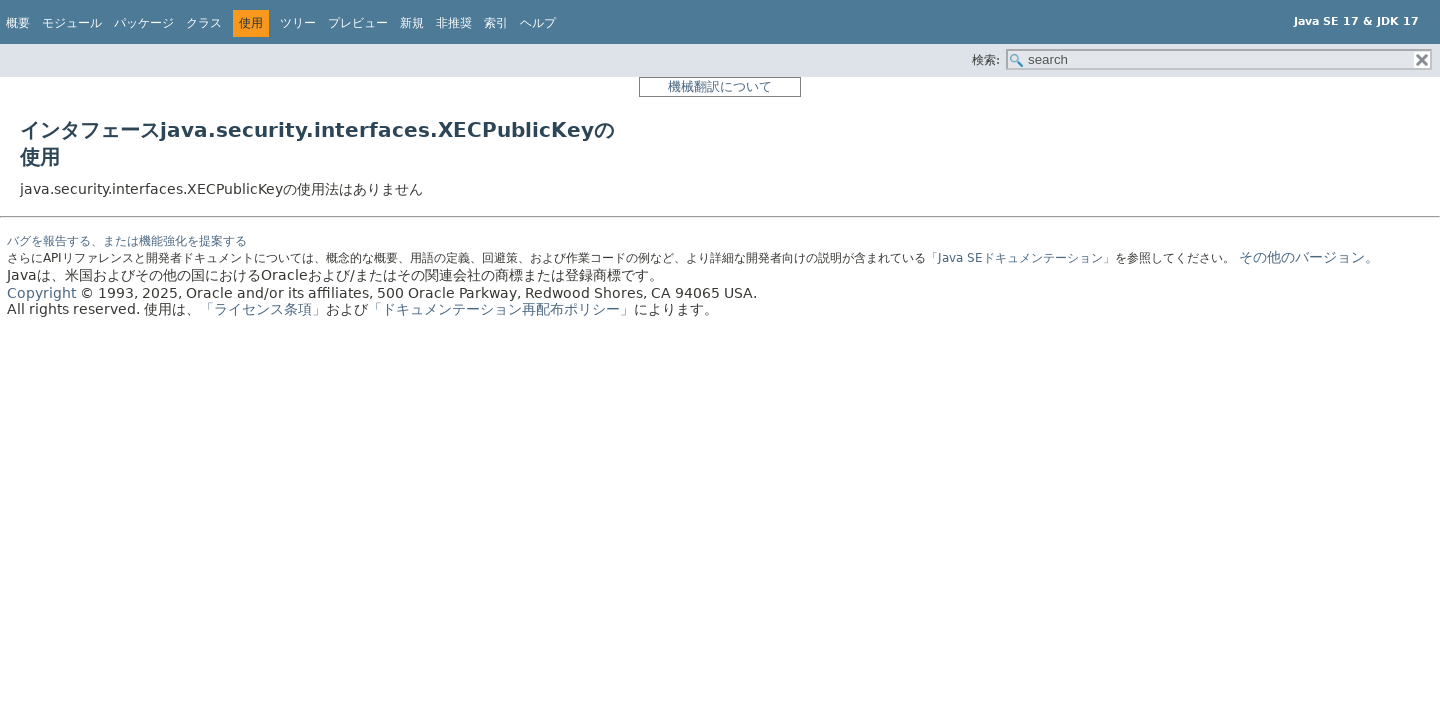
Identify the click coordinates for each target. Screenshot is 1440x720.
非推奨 (454, 23)
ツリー (298, 23)
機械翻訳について (720, 86)
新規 (412, 23)
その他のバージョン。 (1309, 257)
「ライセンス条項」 (263, 309)
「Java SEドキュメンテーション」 (1020, 258)
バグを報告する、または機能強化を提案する (127, 241)
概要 (18, 23)
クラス (204, 23)
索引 (496, 23)
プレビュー (358, 23)
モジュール (72, 23)
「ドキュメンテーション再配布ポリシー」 (501, 309)
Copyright (41, 293)
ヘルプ (538, 23)
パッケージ (144, 23)
